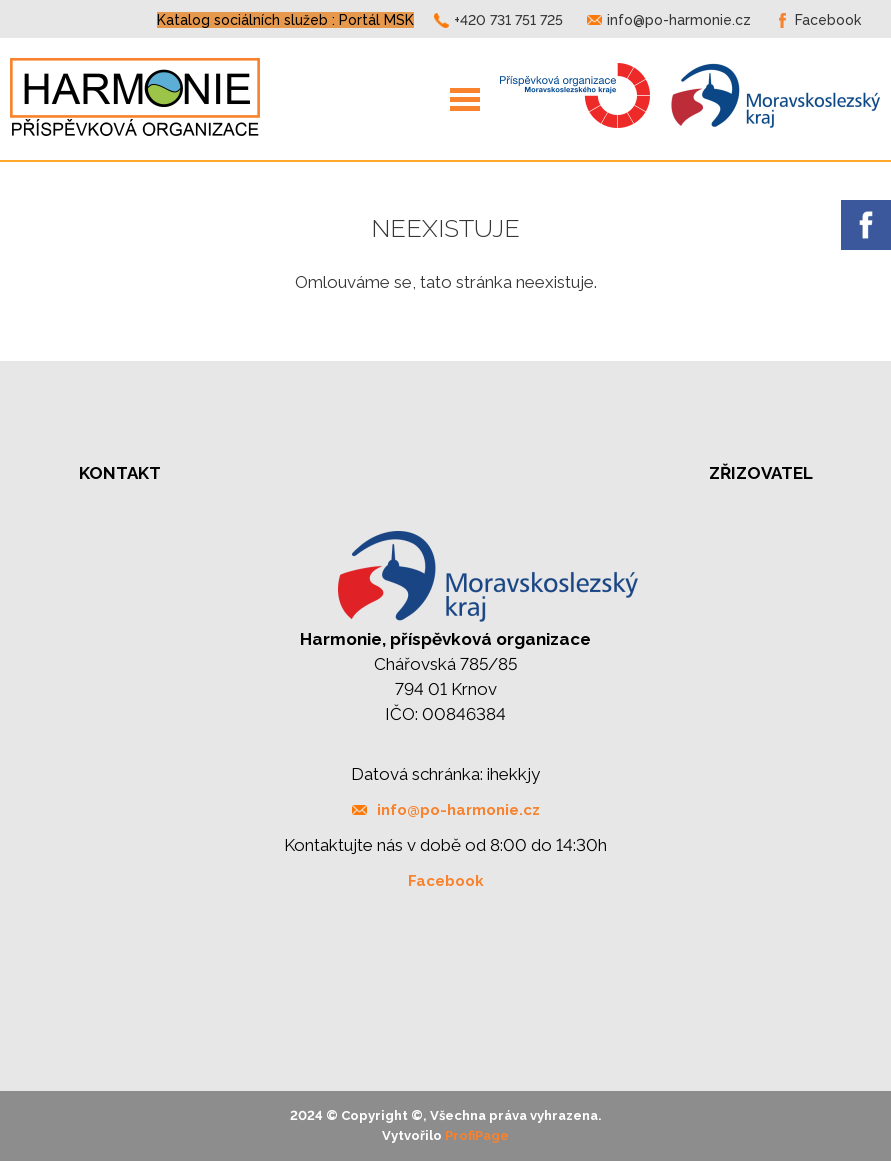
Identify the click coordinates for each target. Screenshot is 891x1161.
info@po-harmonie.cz (679, 20)
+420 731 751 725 (508, 20)
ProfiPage (477, 1135)
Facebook (828, 20)
